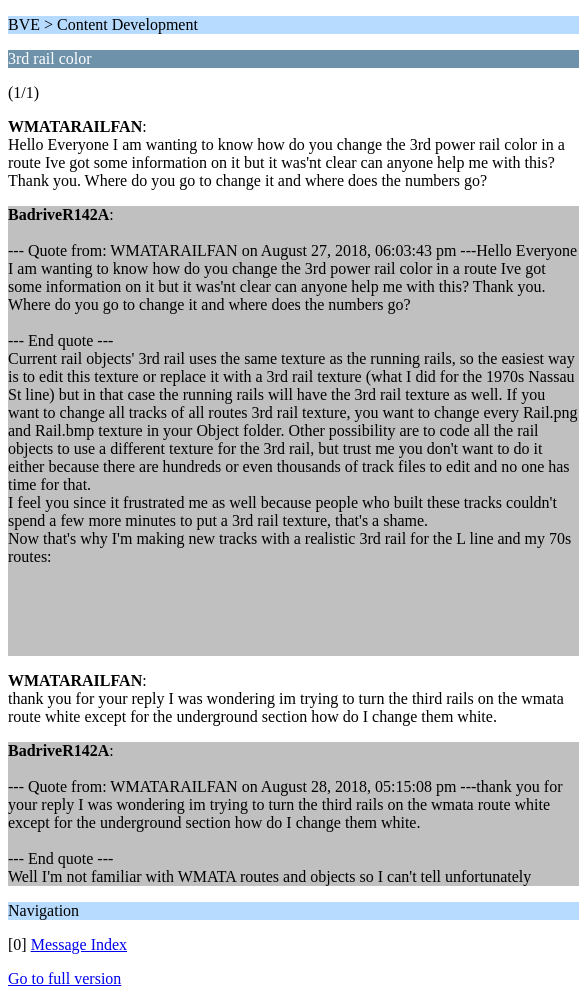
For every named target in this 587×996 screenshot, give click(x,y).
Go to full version (64, 978)
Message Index (79, 944)
